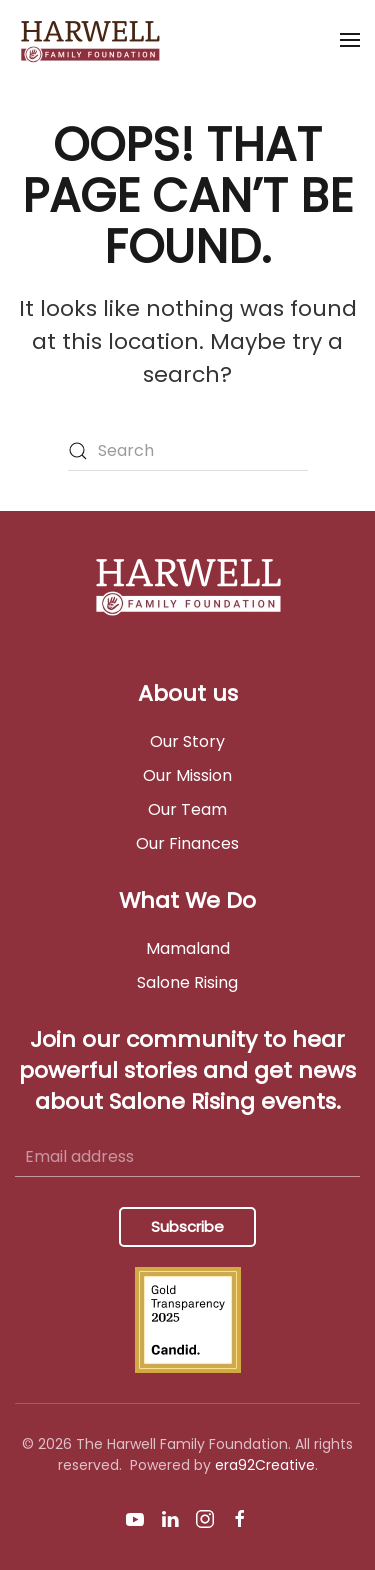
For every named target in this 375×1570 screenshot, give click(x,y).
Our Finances (187, 843)
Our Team (187, 809)
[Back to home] (94, 40)
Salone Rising (187, 982)
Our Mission (187, 775)
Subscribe (187, 1226)
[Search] (188, 451)
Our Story (187, 741)
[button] (350, 40)
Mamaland (188, 948)
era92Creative (265, 1465)
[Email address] (187, 1157)
